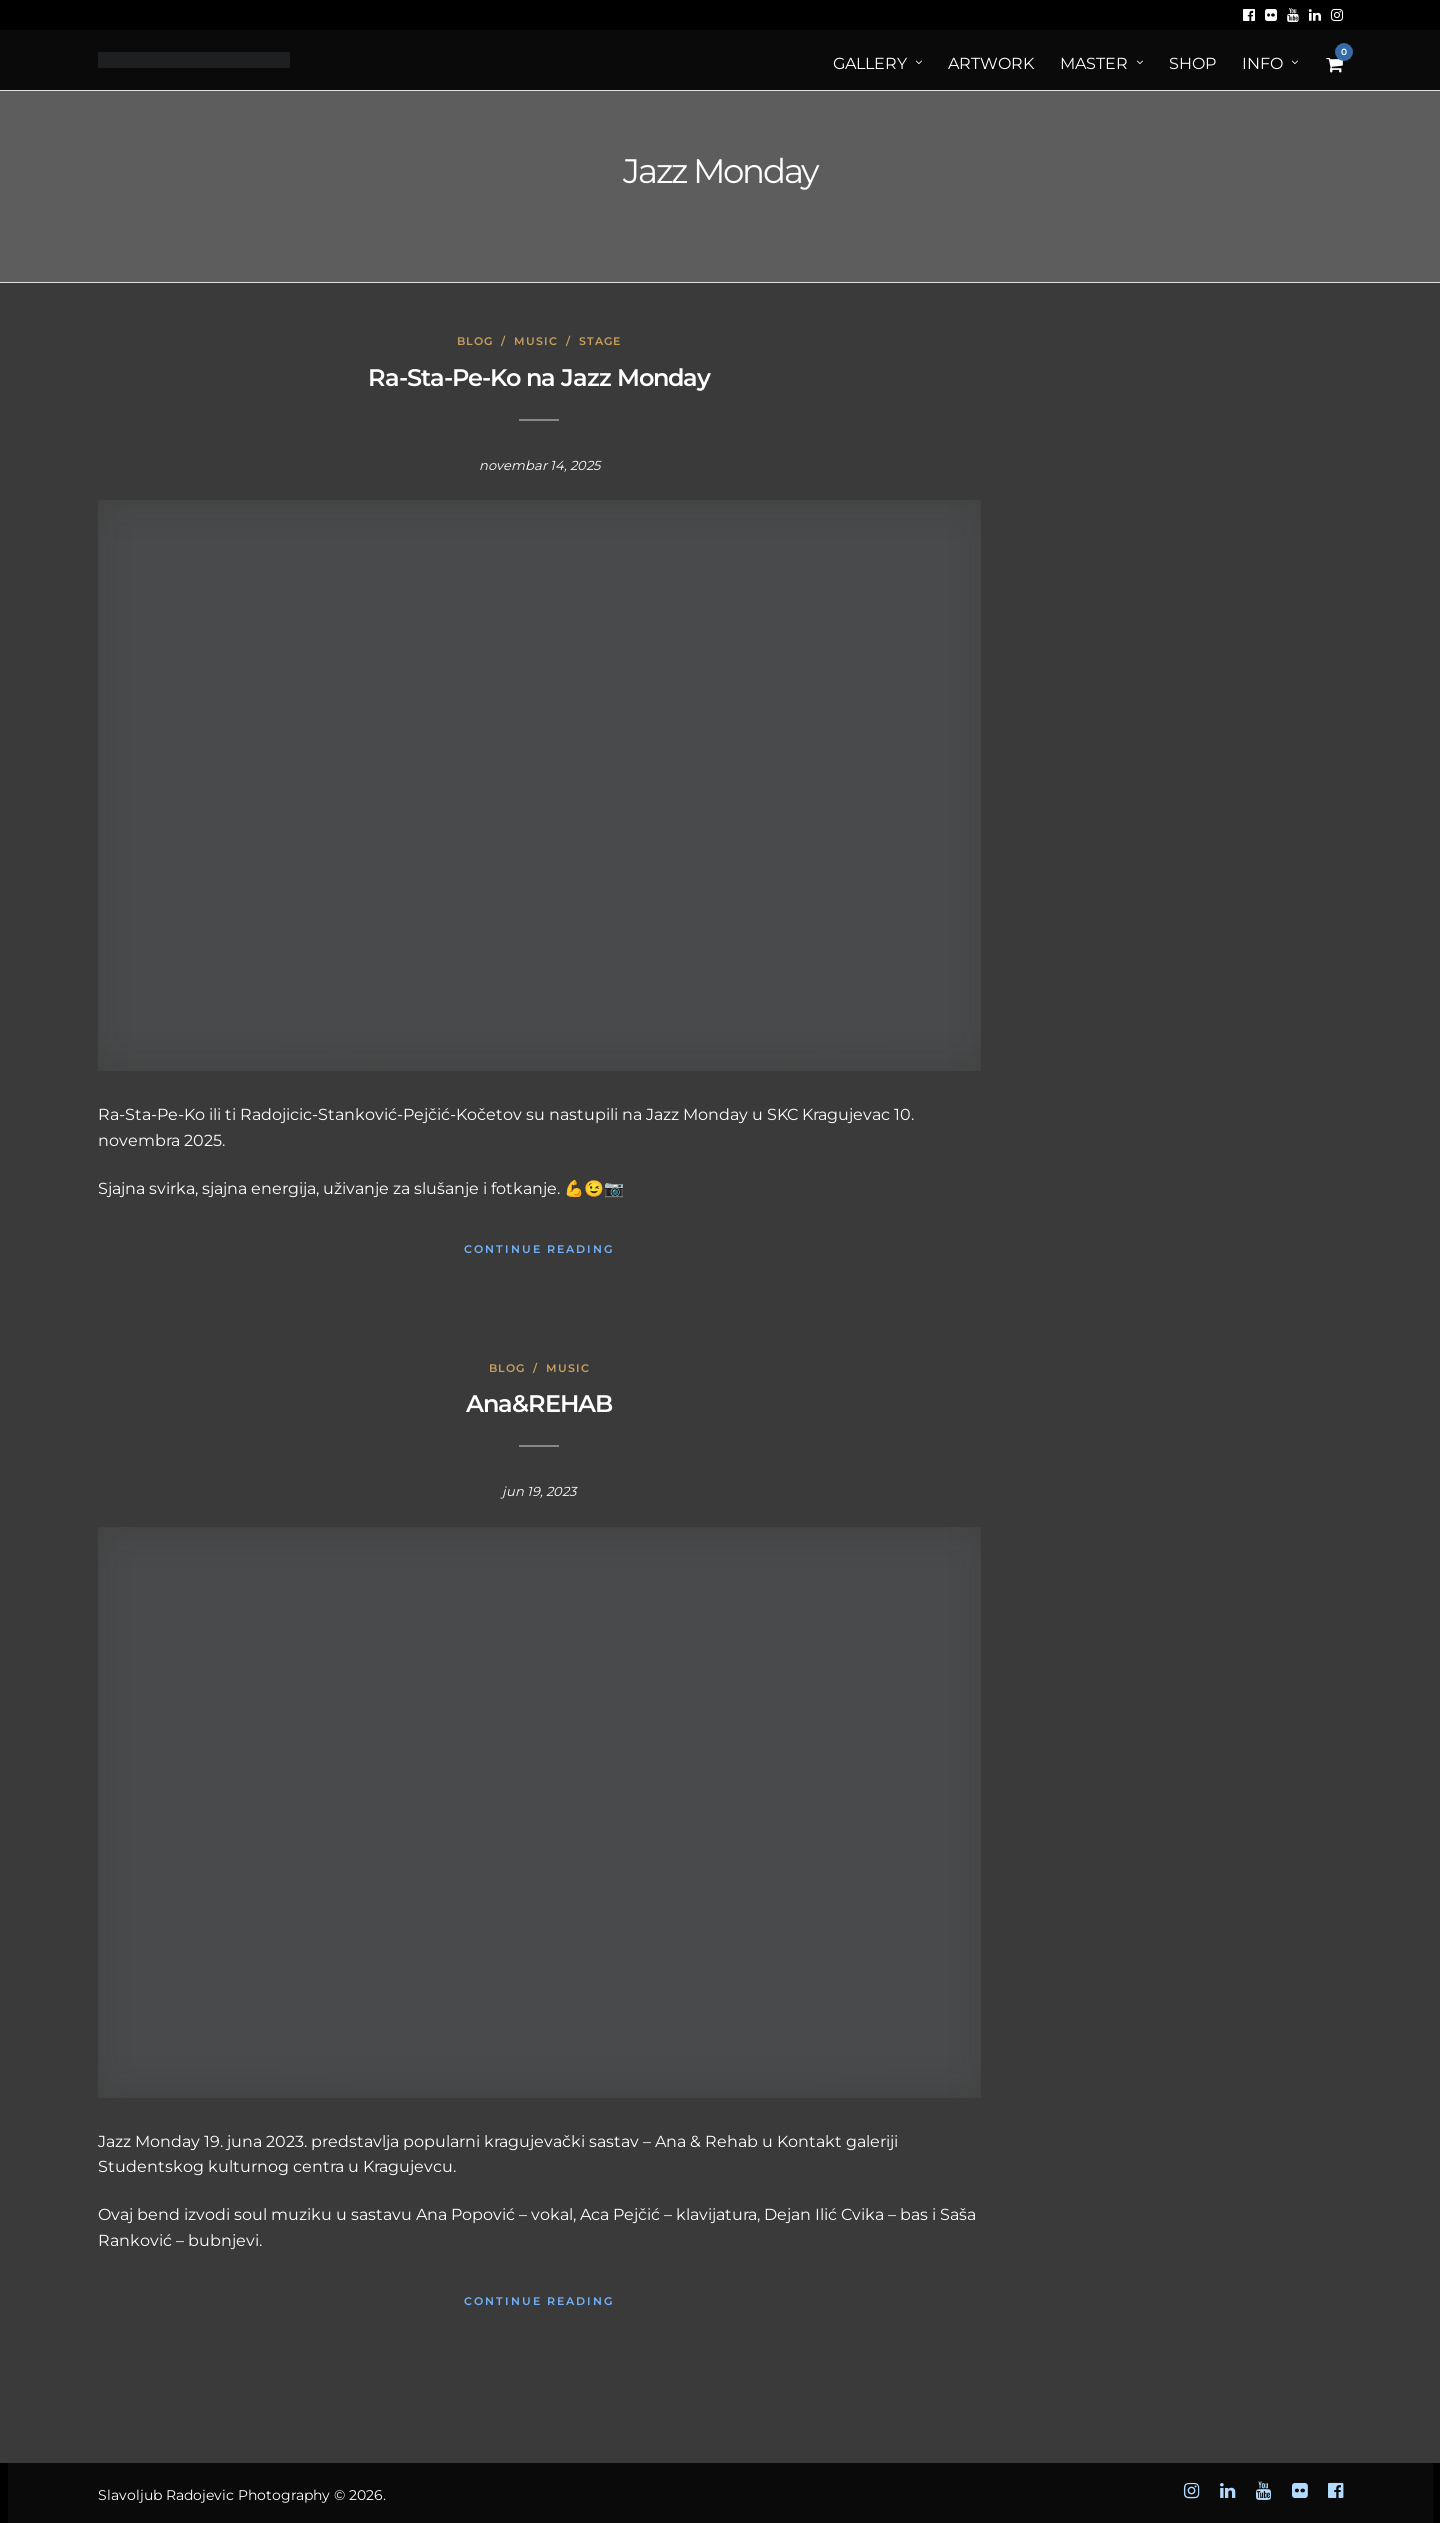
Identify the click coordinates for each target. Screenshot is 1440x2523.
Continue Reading (539, 1249)
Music (536, 341)
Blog (475, 341)
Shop (1192, 63)
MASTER (1094, 63)
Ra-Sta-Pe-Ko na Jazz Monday (539, 377)
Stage (600, 341)
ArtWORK (991, 63)
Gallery (870, 63)
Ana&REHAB (539, 1403)
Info (1262, 63)
